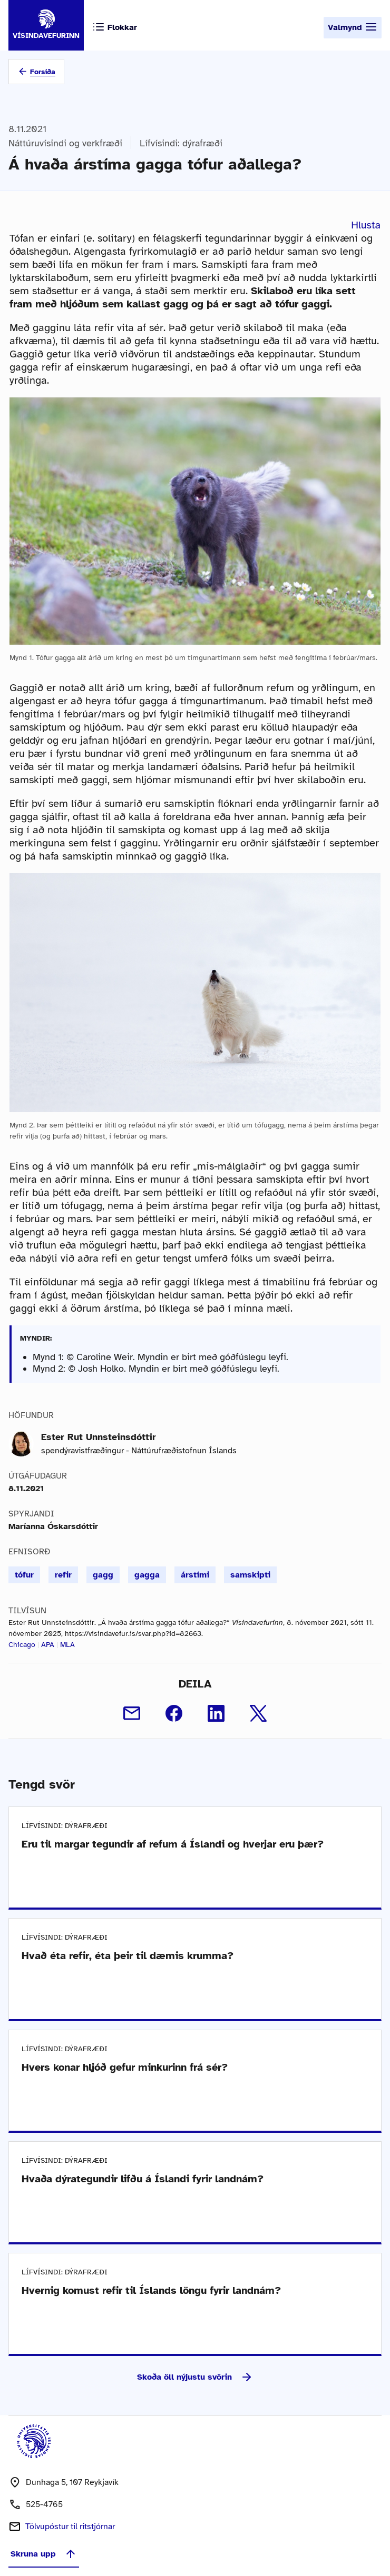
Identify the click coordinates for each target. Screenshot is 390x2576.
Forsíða (42, 71)
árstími (195, 1575)
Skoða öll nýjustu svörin (195, 2377)
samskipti (250, 1575)
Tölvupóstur (70, 2526)
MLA (67, 1644)
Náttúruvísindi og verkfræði (65, 143)
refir (63, 1575)
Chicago (21, 1644)
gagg (103, 1575)
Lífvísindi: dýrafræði (181, 143)
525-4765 (44, 2504)
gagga (147, 1575)
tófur (24, 1575)
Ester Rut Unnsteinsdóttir (98, 1437)
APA (47, 1644)
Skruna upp (44, 2554)
